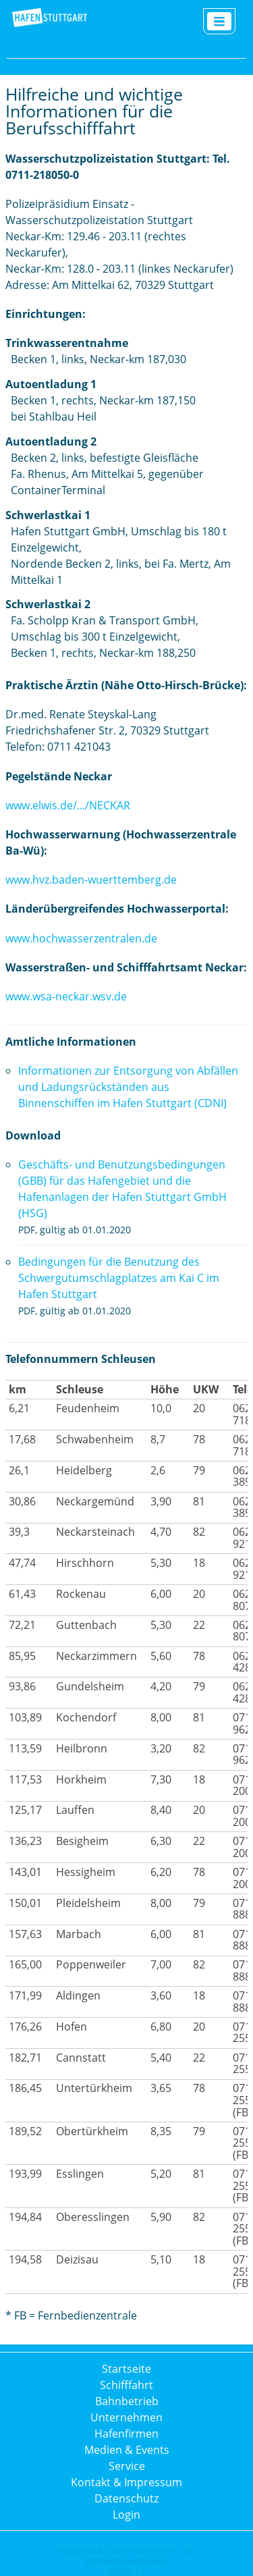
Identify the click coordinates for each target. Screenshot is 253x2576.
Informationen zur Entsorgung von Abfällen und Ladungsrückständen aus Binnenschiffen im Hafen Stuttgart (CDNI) (128, 1086)
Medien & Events (126, 2449)
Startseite (126, 2368)
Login (126, 2514)
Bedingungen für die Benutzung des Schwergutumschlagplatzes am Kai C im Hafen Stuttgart (118, 1278)
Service (127, 2466)
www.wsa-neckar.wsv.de (66, 996)
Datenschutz (126, 2498)
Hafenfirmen (126, 2433)
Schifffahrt (126, 2385)
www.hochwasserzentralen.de (81, 938)
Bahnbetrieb (127, 2401)
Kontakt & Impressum (126, 2482)
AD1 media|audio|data (126, 2561)
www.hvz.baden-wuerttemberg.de (91, 879)
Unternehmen (126, 2417)
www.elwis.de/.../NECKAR (67, 805)
